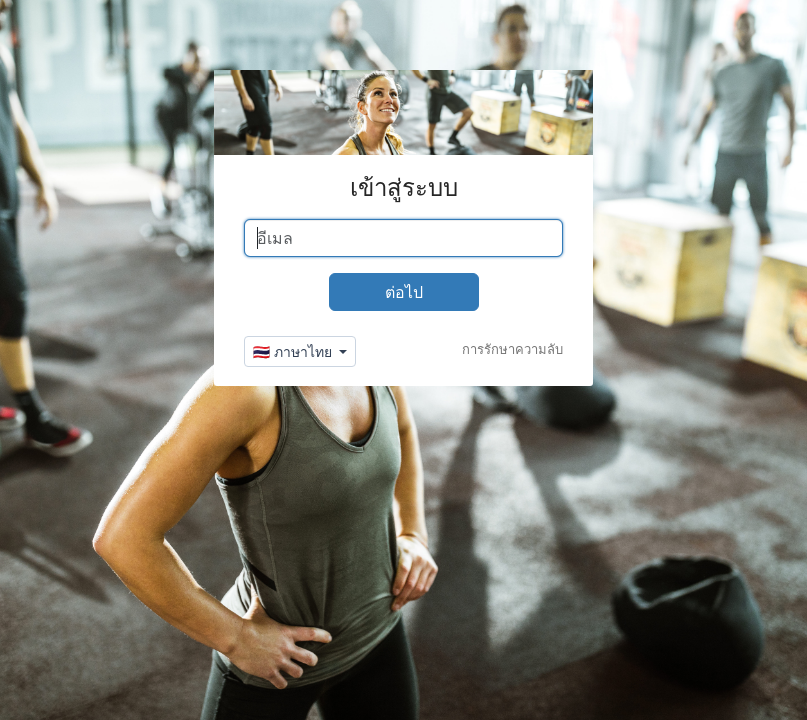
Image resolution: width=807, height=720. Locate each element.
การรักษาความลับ (512, 349)
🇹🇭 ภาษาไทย (294, 351)
